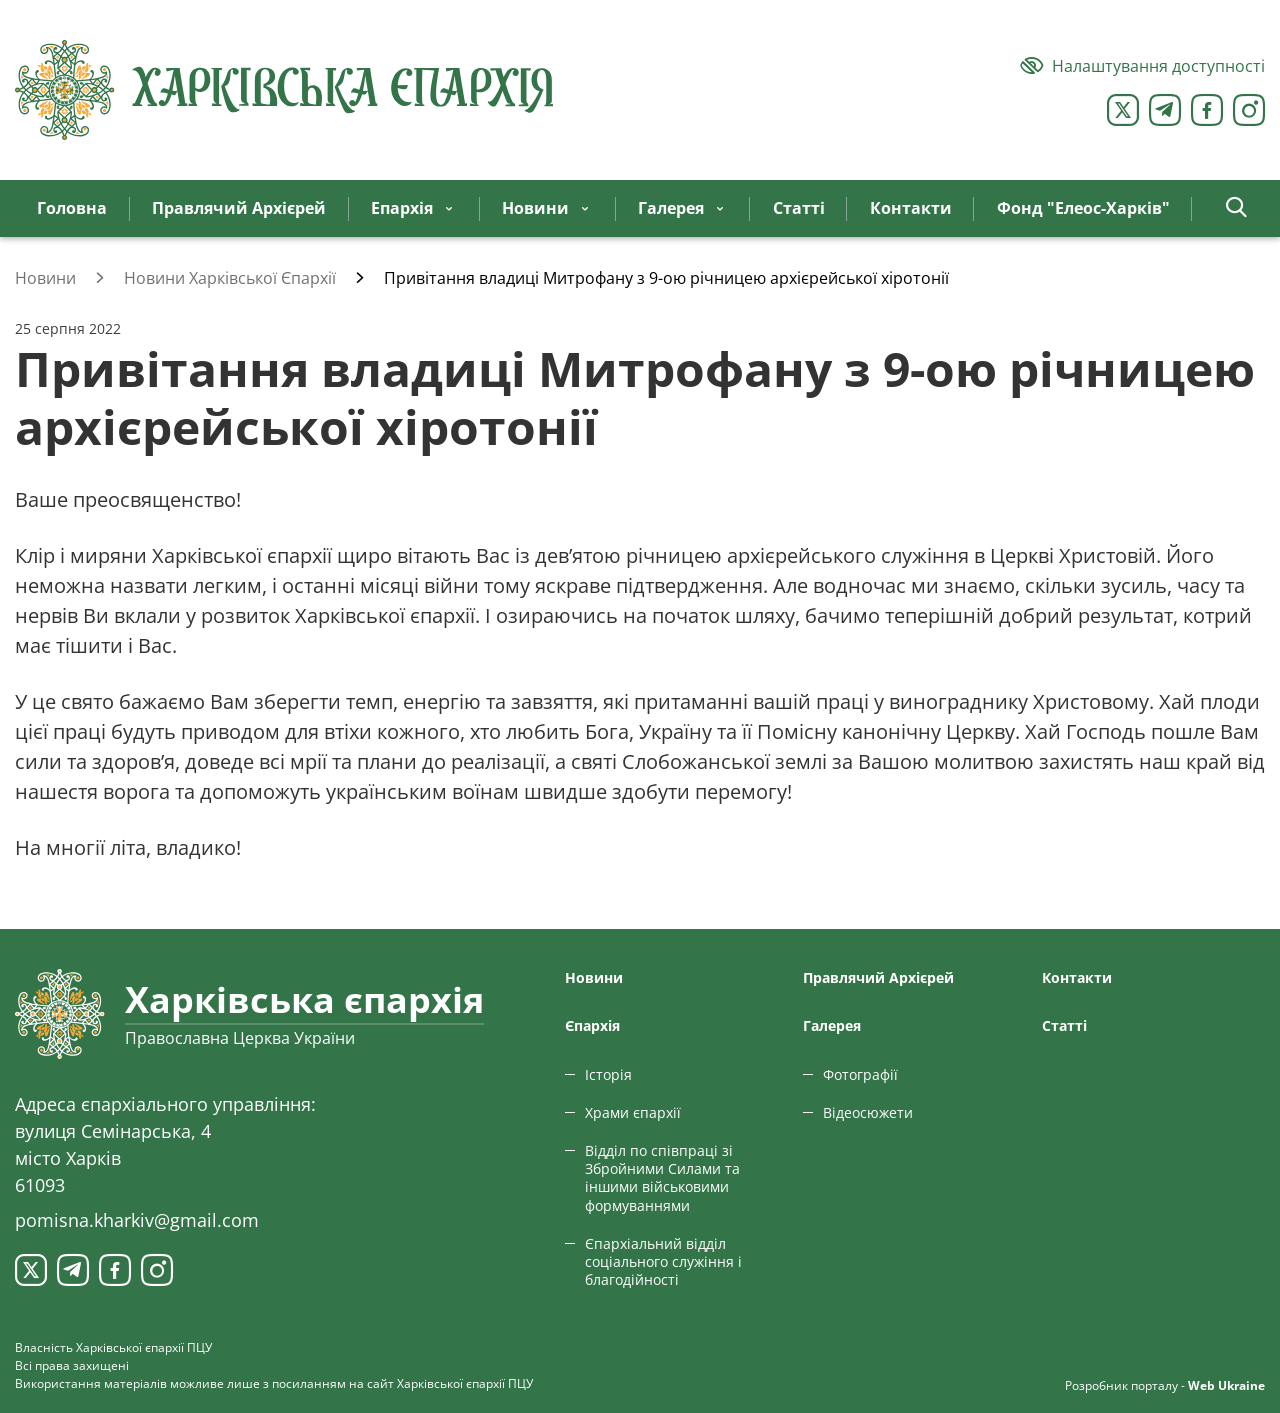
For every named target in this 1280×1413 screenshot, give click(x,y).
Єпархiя (592, 1025)
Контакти (1077, 977)
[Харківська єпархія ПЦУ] (285, 90)
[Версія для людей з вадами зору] (1142, 66)
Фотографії (860, 1074)
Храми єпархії (633, 1112)
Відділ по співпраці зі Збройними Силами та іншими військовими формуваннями (662, 1178)
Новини (594, 977)
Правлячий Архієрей (878, 977)
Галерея (832, 1025)
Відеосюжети (868, 1112)
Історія (608, 1074)
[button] (1236, 208)
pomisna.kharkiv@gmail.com (137, 1220)
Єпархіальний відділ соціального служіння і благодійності (663, 1261)
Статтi (1064, 1025)
